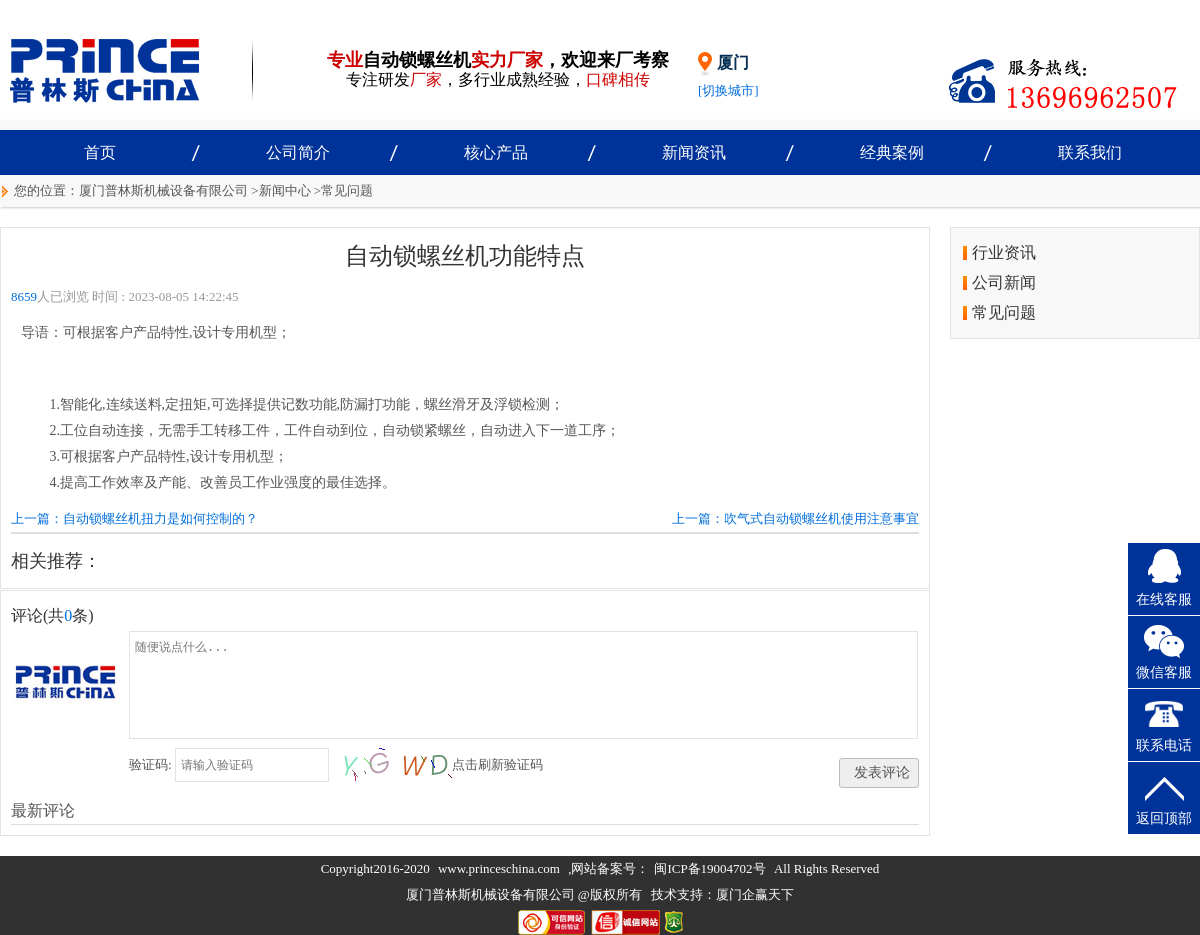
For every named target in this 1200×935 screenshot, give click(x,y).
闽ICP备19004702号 (709, 868)
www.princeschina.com (499, 868)
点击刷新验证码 (497, 764)
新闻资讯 (694, 152)
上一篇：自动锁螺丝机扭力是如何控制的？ (134, 518)
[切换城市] (728, 90)
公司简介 (298, 152)
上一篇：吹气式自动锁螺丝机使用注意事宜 (795, 518)
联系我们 (1090, 152)
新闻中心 (285, 190)
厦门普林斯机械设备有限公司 (163, 190)
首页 (100, 152)
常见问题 (347, 190)
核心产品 (496, 152)
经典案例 (892, 152)
